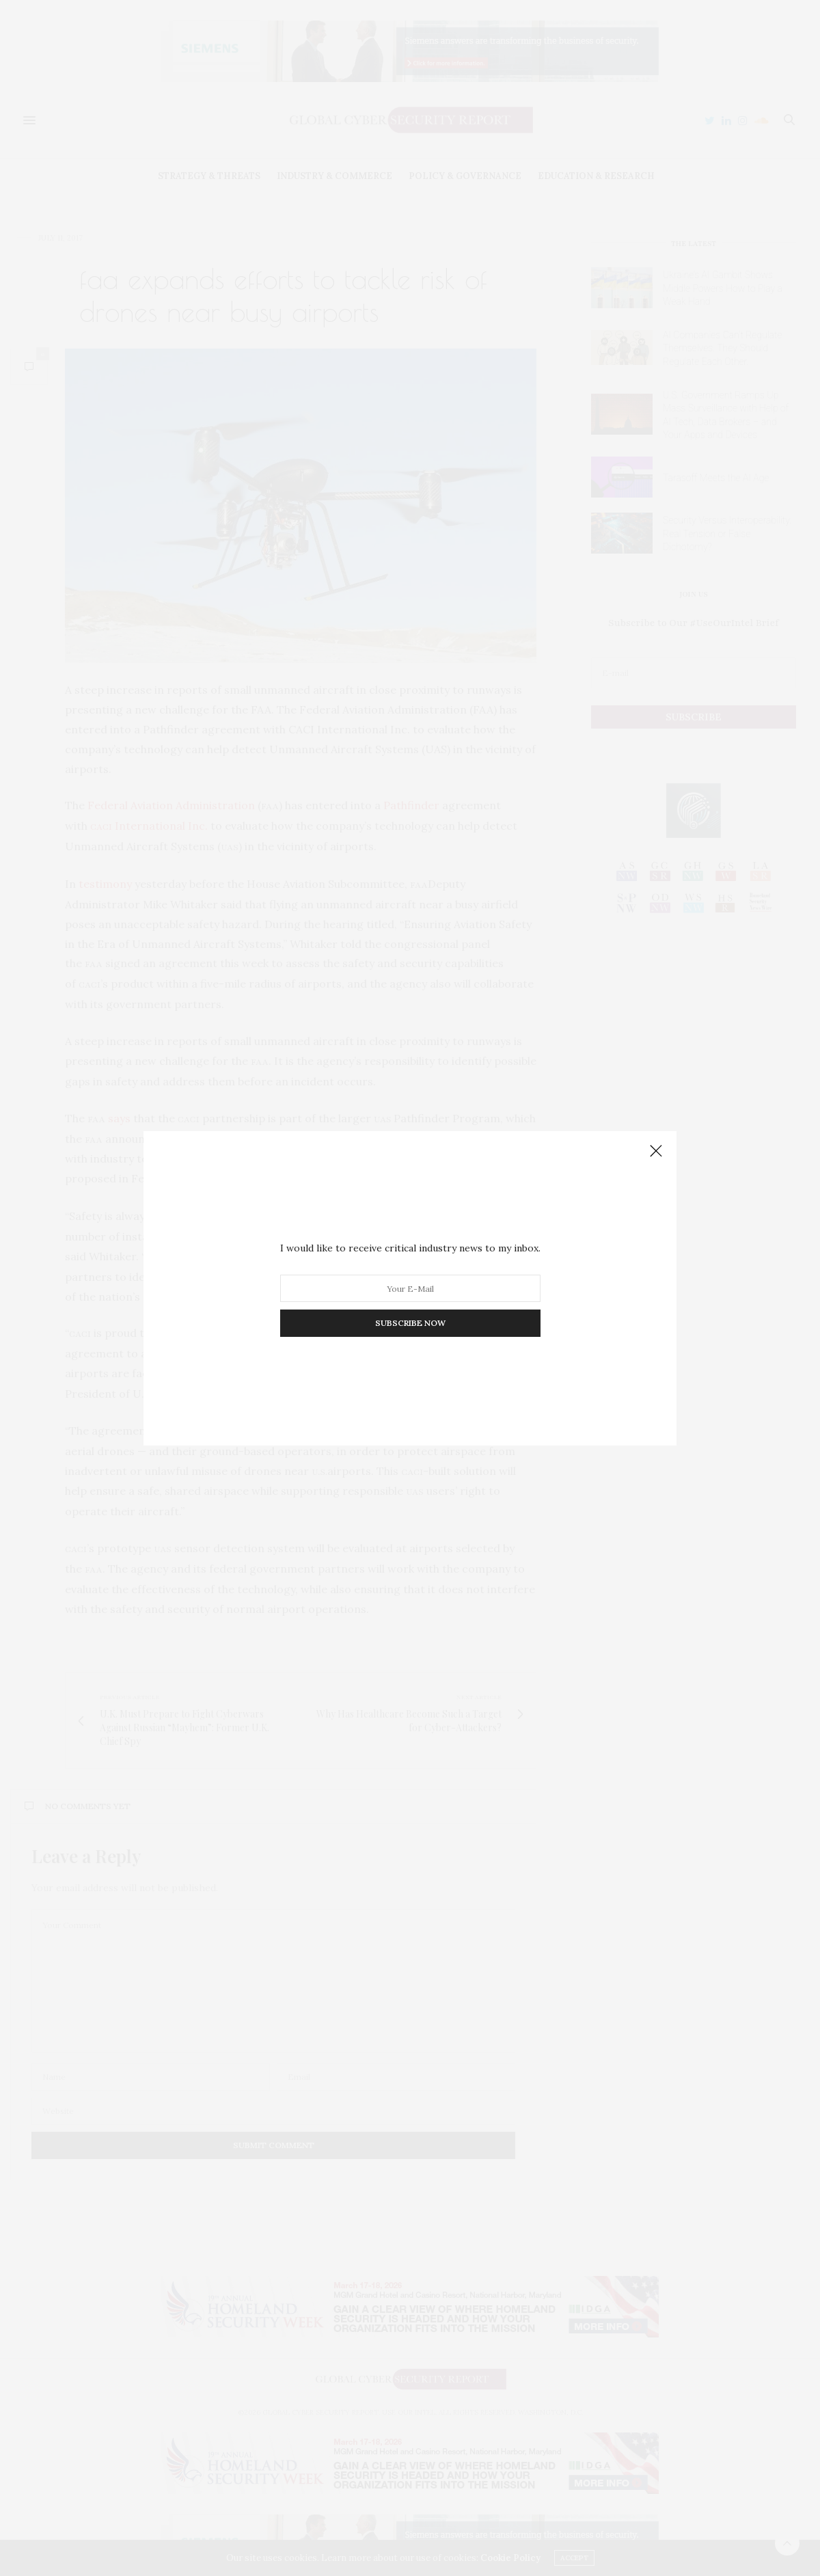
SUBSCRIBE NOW (410, 1323)
